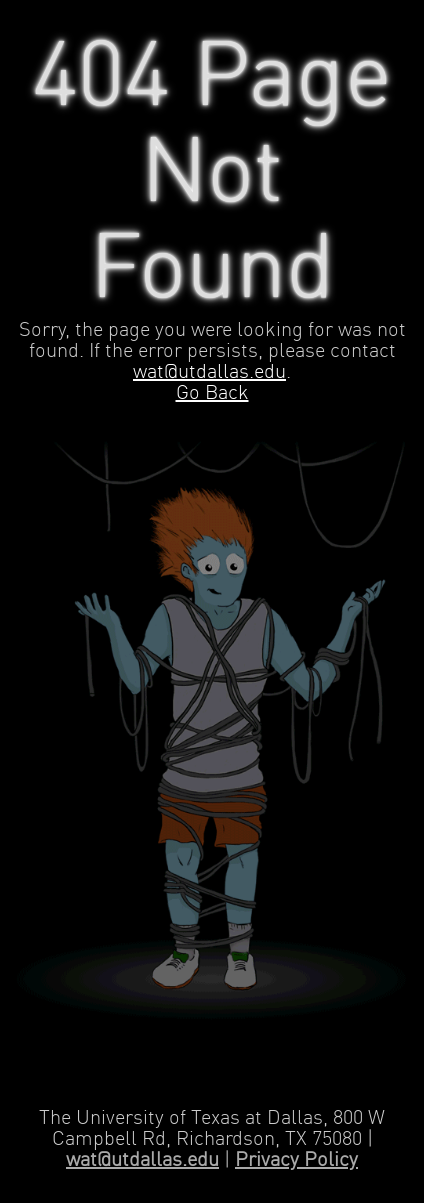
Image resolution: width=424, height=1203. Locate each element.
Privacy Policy (296, 1160)
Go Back (212, 393)
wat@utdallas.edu (209, 372)
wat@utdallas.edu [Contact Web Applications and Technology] (142, 1160)
